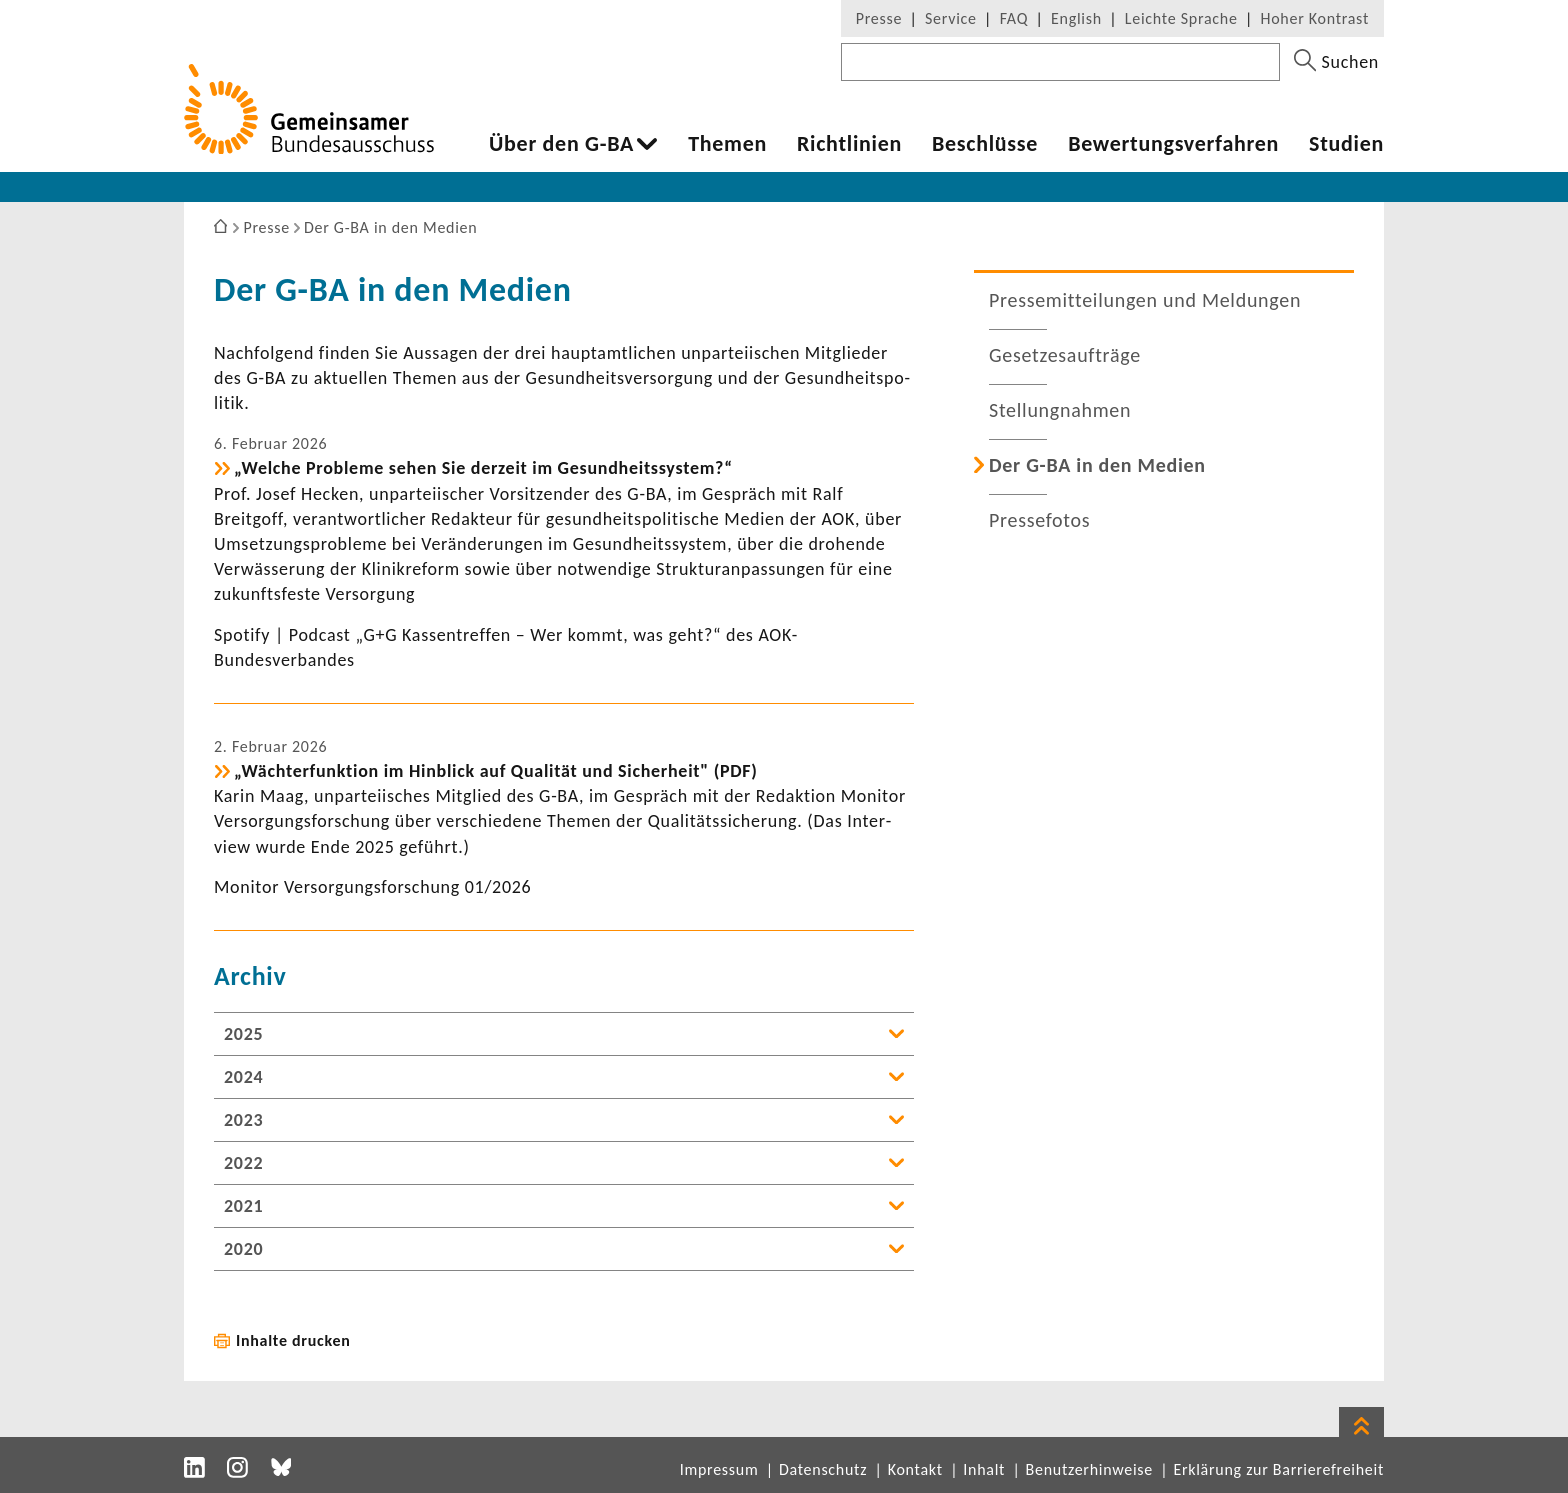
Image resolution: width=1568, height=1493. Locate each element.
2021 (243, 1206)
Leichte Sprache (1181, 18)
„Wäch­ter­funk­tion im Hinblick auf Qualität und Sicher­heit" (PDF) (496, 771)
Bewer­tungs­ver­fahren (1173, 144)
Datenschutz (823, 1469)
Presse (879, 18)
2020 (243, 1249)
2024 (243, 1077)
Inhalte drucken (293, 1340)
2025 (243, 1034)
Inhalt (984, 1469)
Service (951, 18)
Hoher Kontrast (1315, 18)
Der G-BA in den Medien (1097, 465)
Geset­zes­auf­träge (1065, 355)
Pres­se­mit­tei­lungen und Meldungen (1145, 300)
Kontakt (915, 1469)
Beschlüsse (985, 144)
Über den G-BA (561, 144)
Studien (1346, 144)
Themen (727, 144)
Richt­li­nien (849, 144)
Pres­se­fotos (1039, 520)
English (1076, 18)
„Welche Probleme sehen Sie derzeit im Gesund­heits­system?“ (483, 468)
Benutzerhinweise (1089, 1469)
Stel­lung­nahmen (1060, 410)
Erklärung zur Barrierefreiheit (1278, 1469)
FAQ (1014, 18)
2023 (243, 1120)
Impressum (719, 1469)
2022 (243, 1163)
